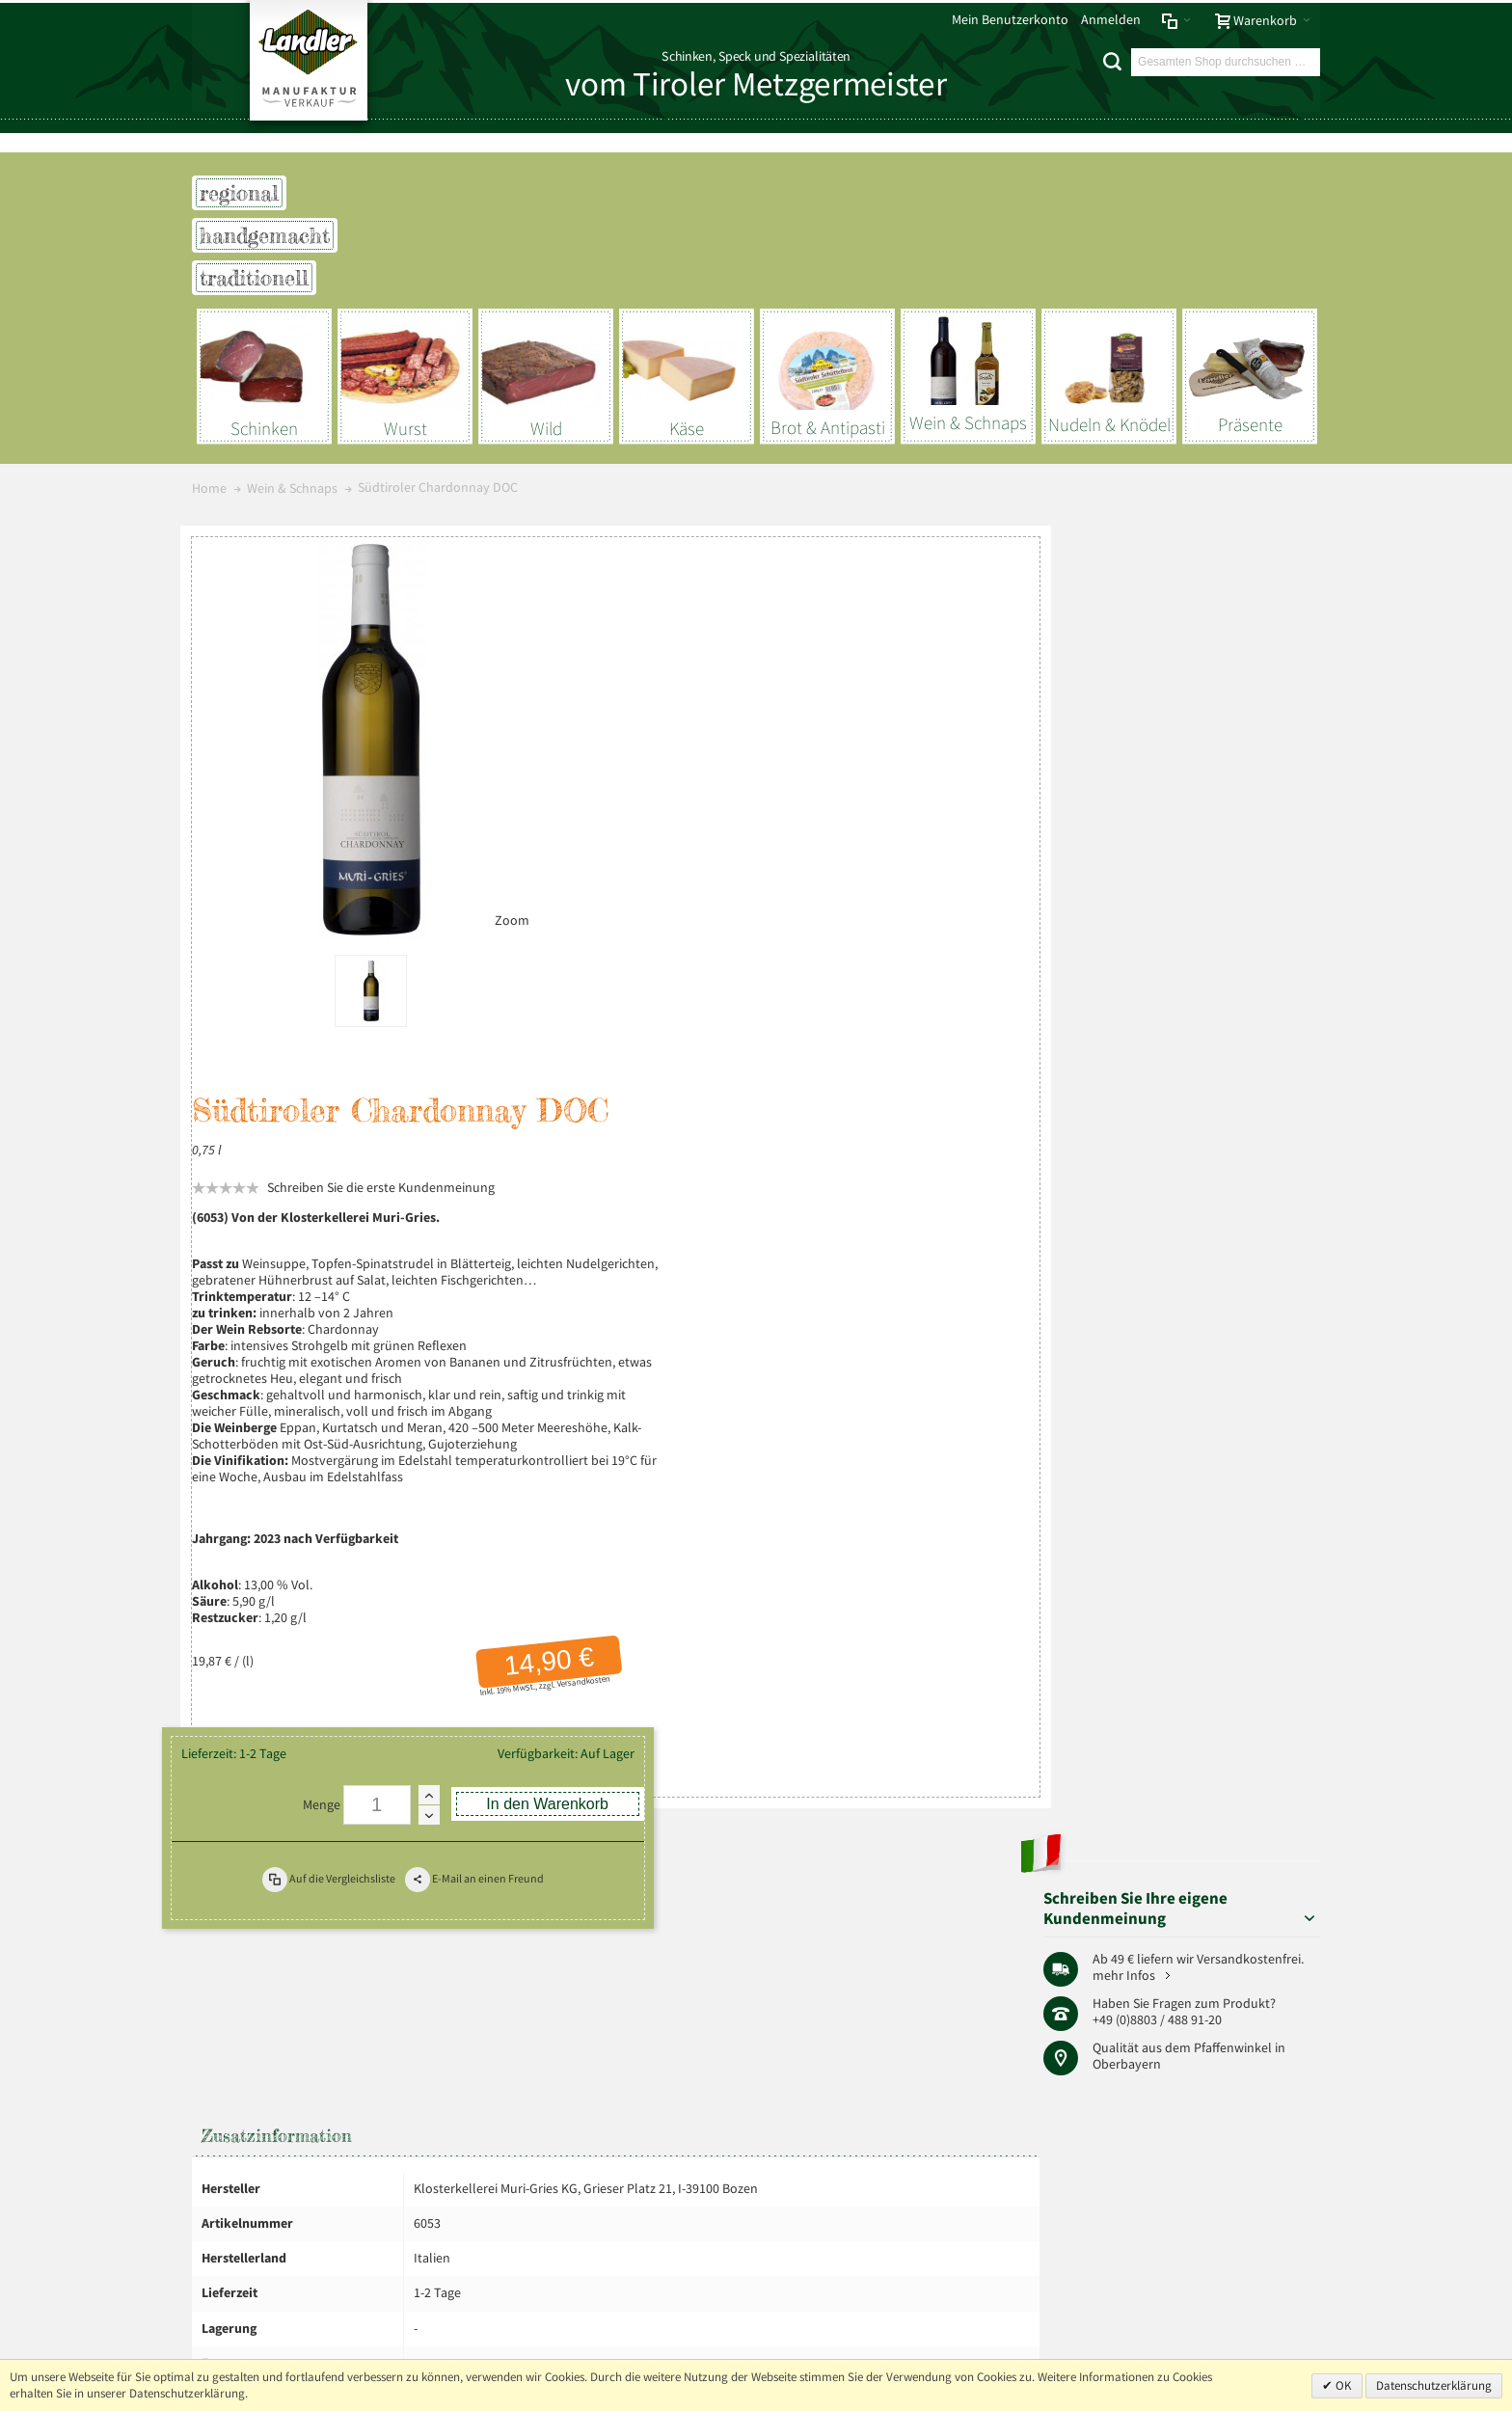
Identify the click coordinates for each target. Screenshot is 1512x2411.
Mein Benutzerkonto (1010, 20)
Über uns (1287, 1945)
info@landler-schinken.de (1224, 2290)
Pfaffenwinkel (1254, 765)
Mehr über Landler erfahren (286, 2146)
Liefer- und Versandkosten (472, 1945)
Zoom (500, 911)
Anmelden (1111, 20)
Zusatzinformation (277, 1421)
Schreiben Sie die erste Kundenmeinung (746, 655)
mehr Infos (1255, 692)
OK (1342, 2385)
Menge (688, 1257)
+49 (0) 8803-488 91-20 (1230, 2235)
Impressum (230, 1945)
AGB (373, 1945)
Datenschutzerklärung (1434, 2385)
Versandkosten (935, 1148)
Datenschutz (312, 1945)
